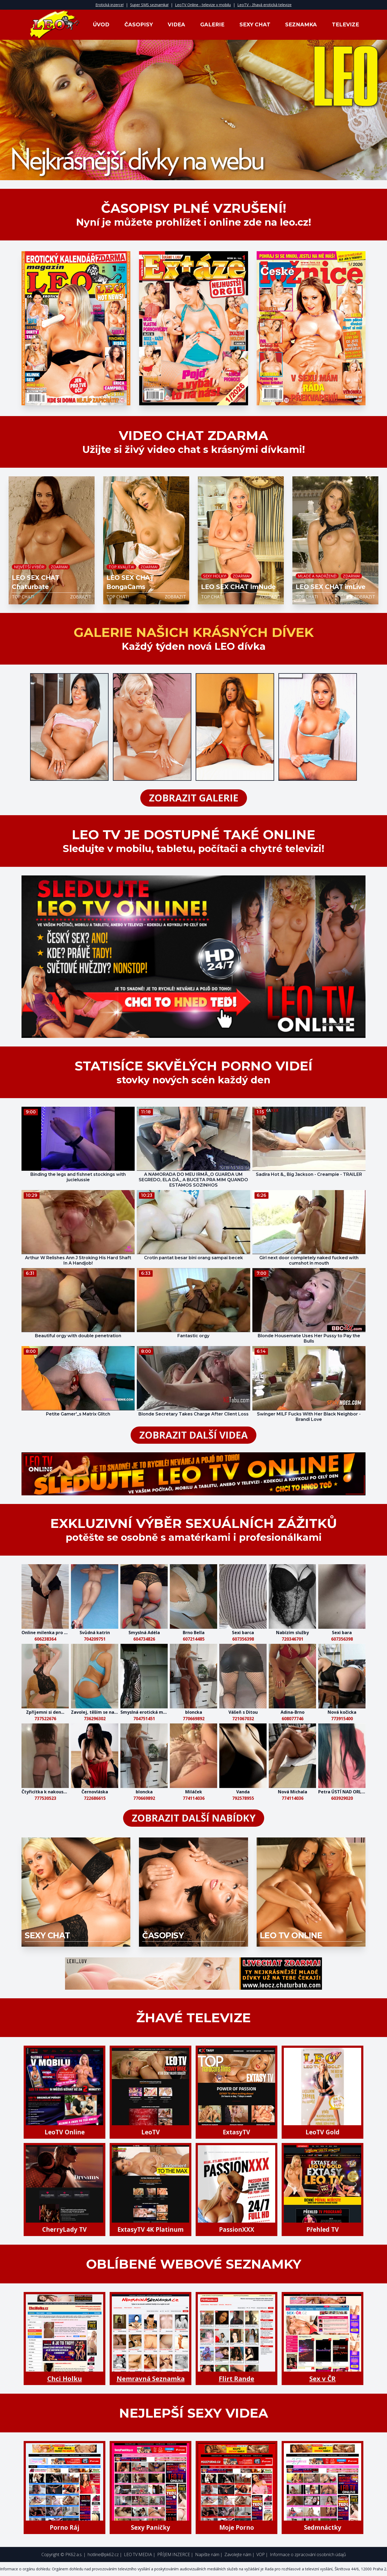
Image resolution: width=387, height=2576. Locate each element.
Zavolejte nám (237, 2554)
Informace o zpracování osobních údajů (308, 2554)
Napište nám (207, 2554)
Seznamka (301, 25)
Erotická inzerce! (109, 4)
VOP (260, 2554)
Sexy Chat (254, 25)
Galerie (212, 25)
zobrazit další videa (193, 1435)
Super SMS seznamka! (149, 4)
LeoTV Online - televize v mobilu (203, 4)
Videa (176, 25)
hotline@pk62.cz (103, 2554)
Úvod (101, 25)
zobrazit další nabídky (194, 1818)
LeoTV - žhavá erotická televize (264, 4)
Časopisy (138, 25)
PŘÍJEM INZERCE (173, 2554)
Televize (345, 25)
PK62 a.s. (74, 2554)
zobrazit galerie (193, 797)
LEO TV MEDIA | (139, 2554)
